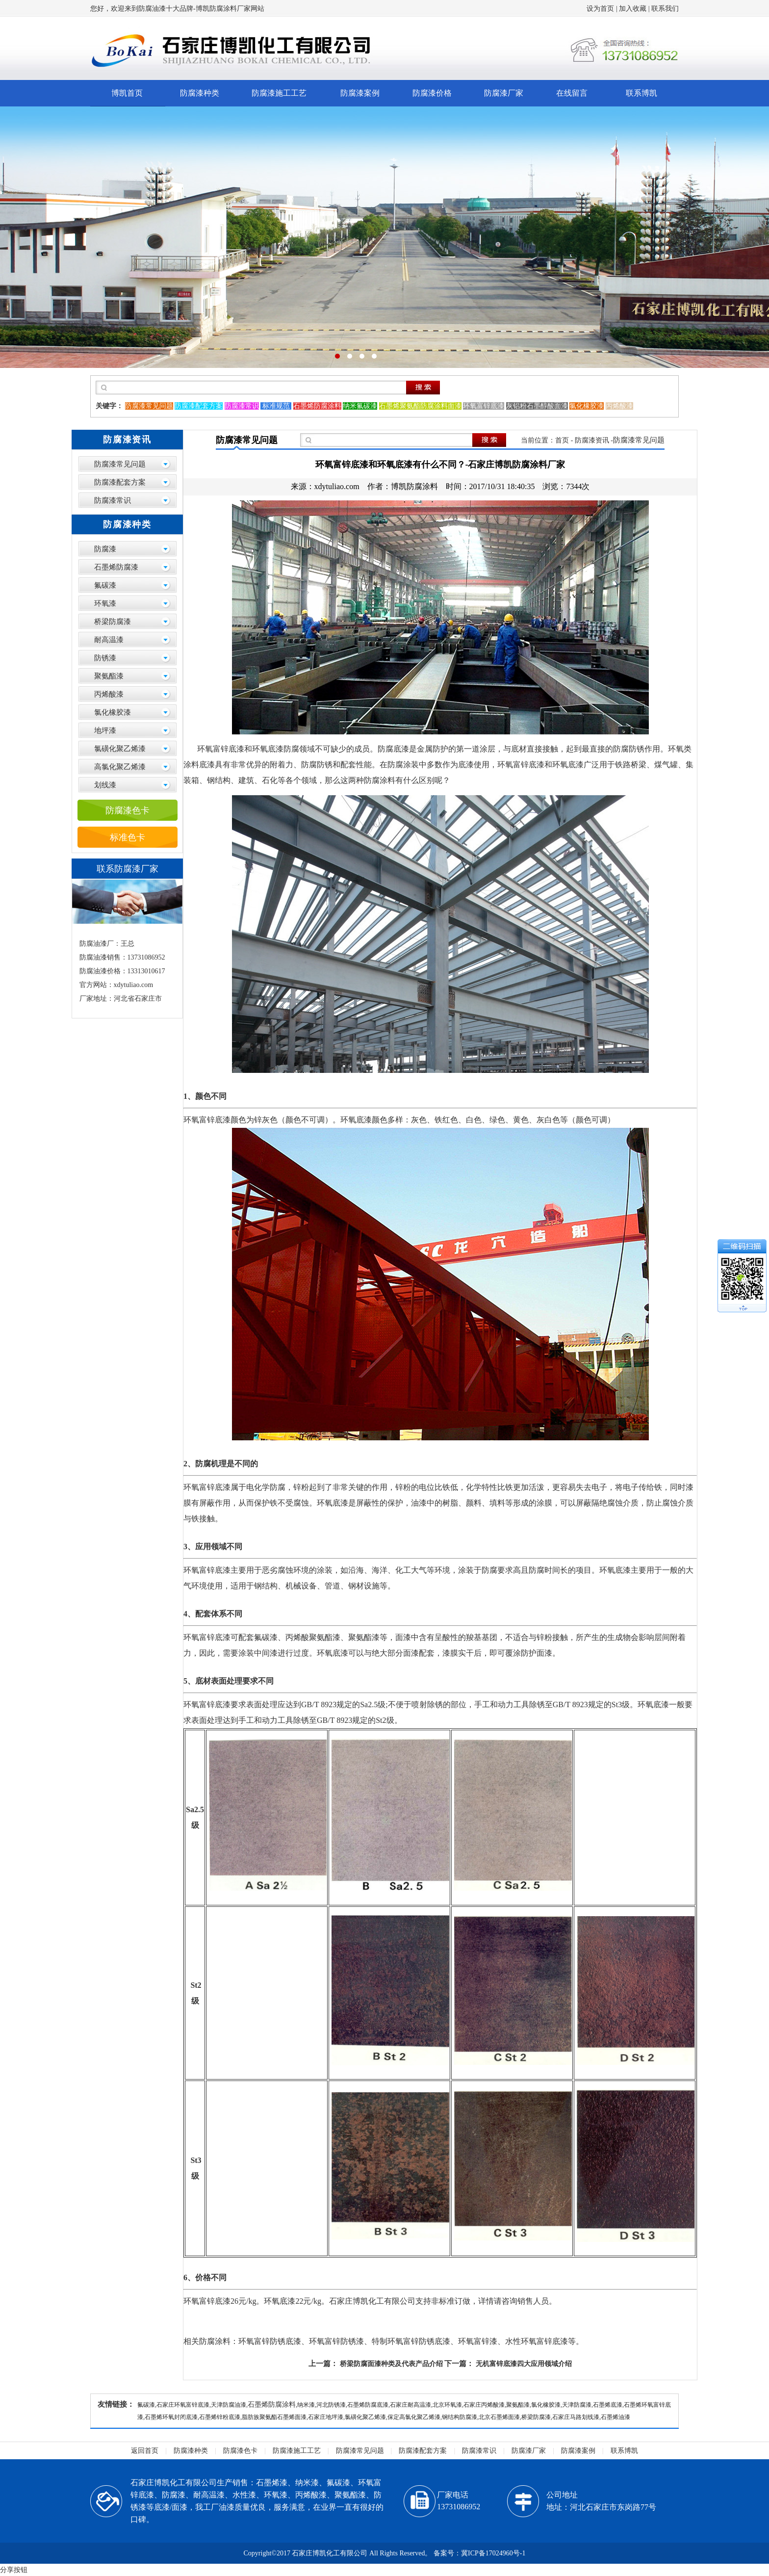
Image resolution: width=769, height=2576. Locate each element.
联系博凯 (641, 93)
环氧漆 (105, 603)
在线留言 (572, 93)
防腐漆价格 (432, 93)
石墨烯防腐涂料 (272, 2404)
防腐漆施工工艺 (279, 93)
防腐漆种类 (199, 93)
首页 (562, 440)
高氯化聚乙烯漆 (120, 767)
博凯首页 (127, 93)
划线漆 (105, 785)
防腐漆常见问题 (120, 464)
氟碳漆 (105, 585)
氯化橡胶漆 (112, 712)
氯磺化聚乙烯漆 (120, 749)
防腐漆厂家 (503, 93)
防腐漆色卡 (127, 810)
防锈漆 (105, 658)
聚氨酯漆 (109, 676)
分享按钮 (13, 2570)
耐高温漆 (109, 640)
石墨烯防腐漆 (116, 567)
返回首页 (144, 2450)
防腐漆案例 (360, 93)
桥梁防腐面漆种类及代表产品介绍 (391, 2364)
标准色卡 (127, 837)
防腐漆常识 (112, 500)
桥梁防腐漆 (112, 621)
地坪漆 (105, 730)
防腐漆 (105, 549)
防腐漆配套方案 (120, 482)
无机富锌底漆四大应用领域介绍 (524, 2364)
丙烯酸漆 (109, 694)
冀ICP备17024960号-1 (493, 2553)
